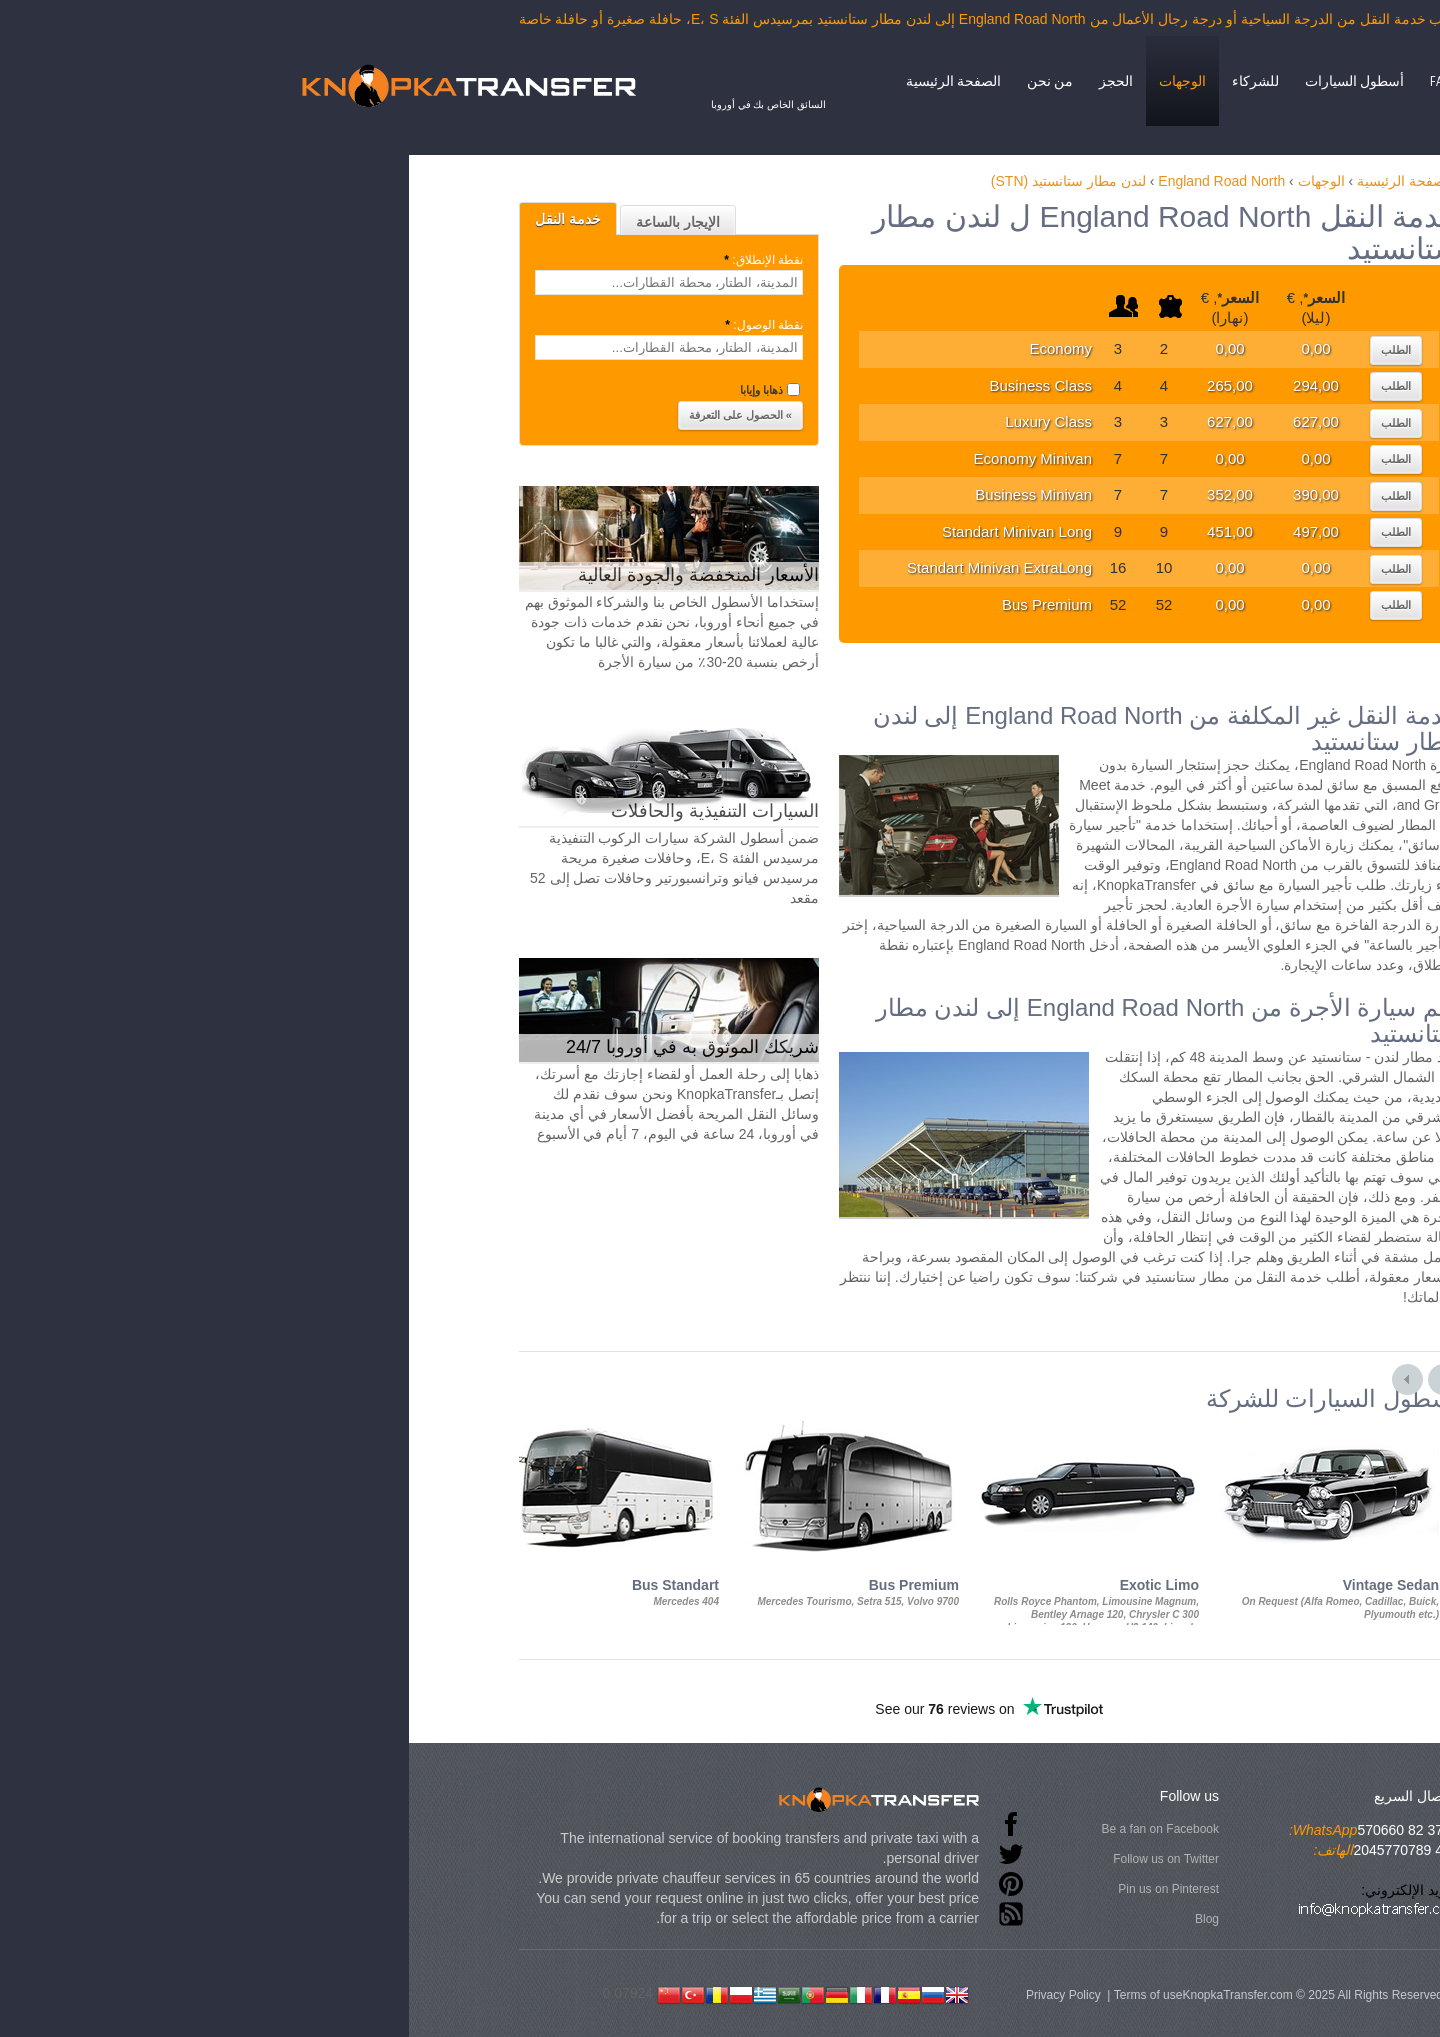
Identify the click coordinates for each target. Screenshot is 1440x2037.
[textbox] (400, 282)
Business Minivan (764, 494)
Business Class (771, 385)
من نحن (781, 81)
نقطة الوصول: (493, 325)
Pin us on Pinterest (899, 1889)
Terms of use (879, 1995)
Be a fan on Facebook (891, 1829)
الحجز (847, 81)
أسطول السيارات (1085, 81)
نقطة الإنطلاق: (493, 260)
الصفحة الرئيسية (684, 81)
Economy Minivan (764, 458)
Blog (938, 1919)
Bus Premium (778, 604)
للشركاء (986, 81)
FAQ (1171, 81)
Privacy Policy (794, 1995)
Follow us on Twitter (897, 1859)
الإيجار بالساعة (409, 222)
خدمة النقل (299, 219)
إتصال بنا (1232, 81)
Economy (791, 348)
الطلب (1127, 350)
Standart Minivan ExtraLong (730, 567)
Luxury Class (779, 421)
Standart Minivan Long (748, 531)
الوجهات (913, 81)
